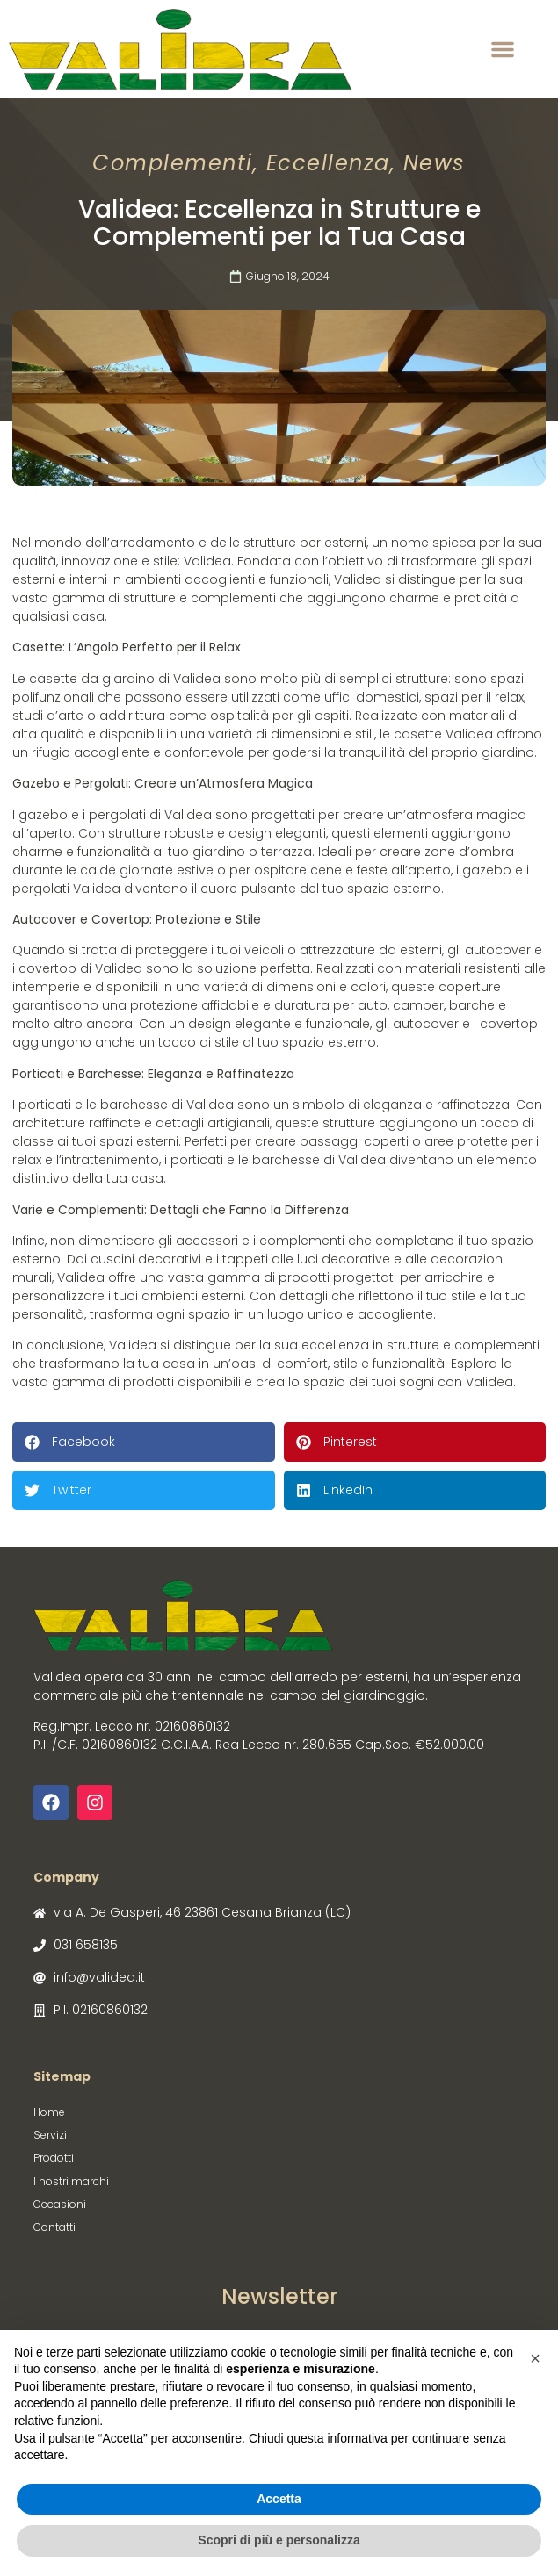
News (434, 162)
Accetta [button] (279, 2499)
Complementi (172, 162)
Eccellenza (328, 162)
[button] (502, 49)
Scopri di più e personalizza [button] (278, 2540)
